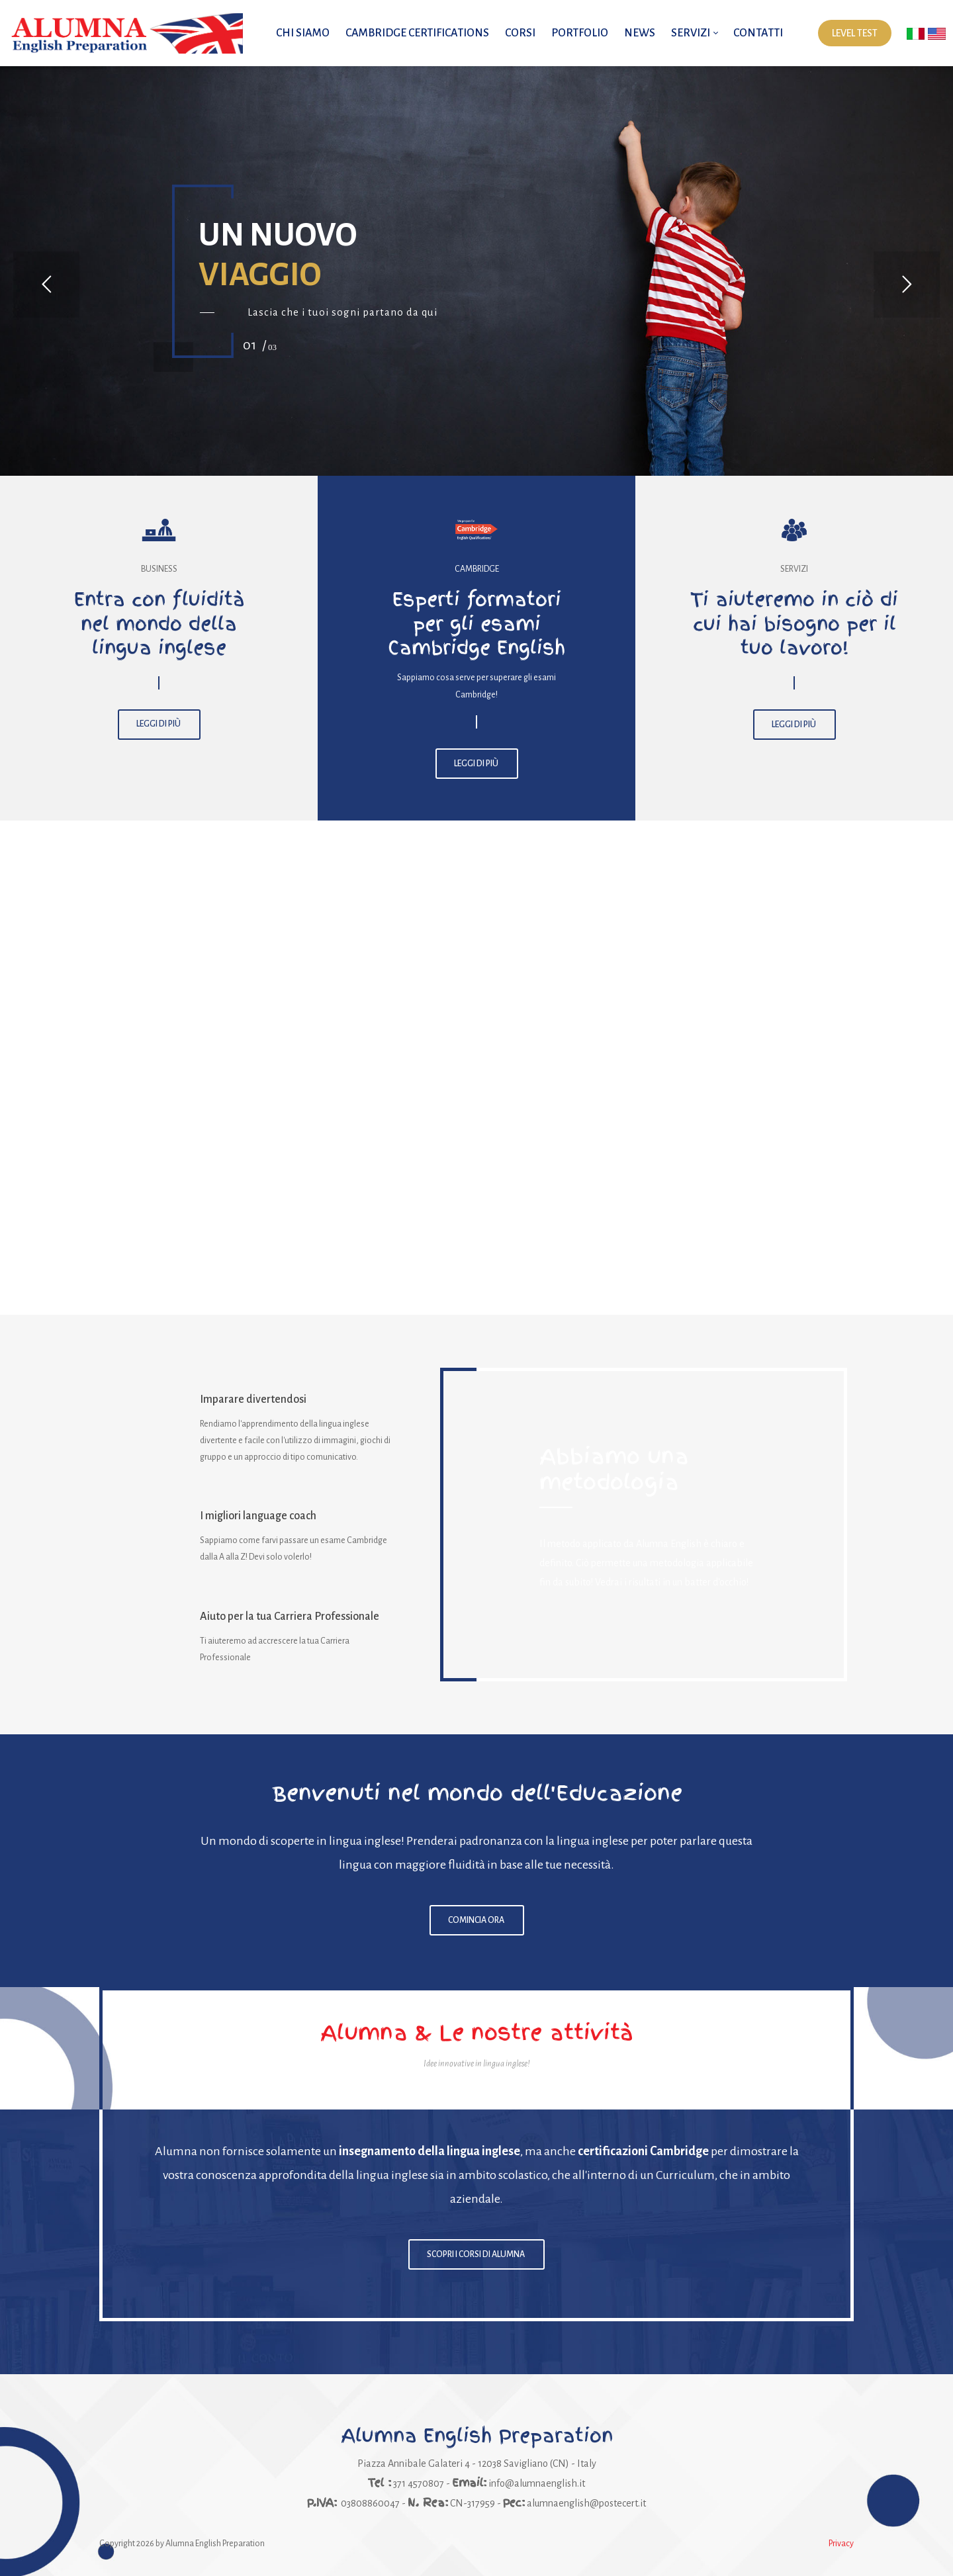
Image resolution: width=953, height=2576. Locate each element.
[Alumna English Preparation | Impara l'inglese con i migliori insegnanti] (126, 33)
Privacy (841, 2543)
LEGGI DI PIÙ (159, 724)
